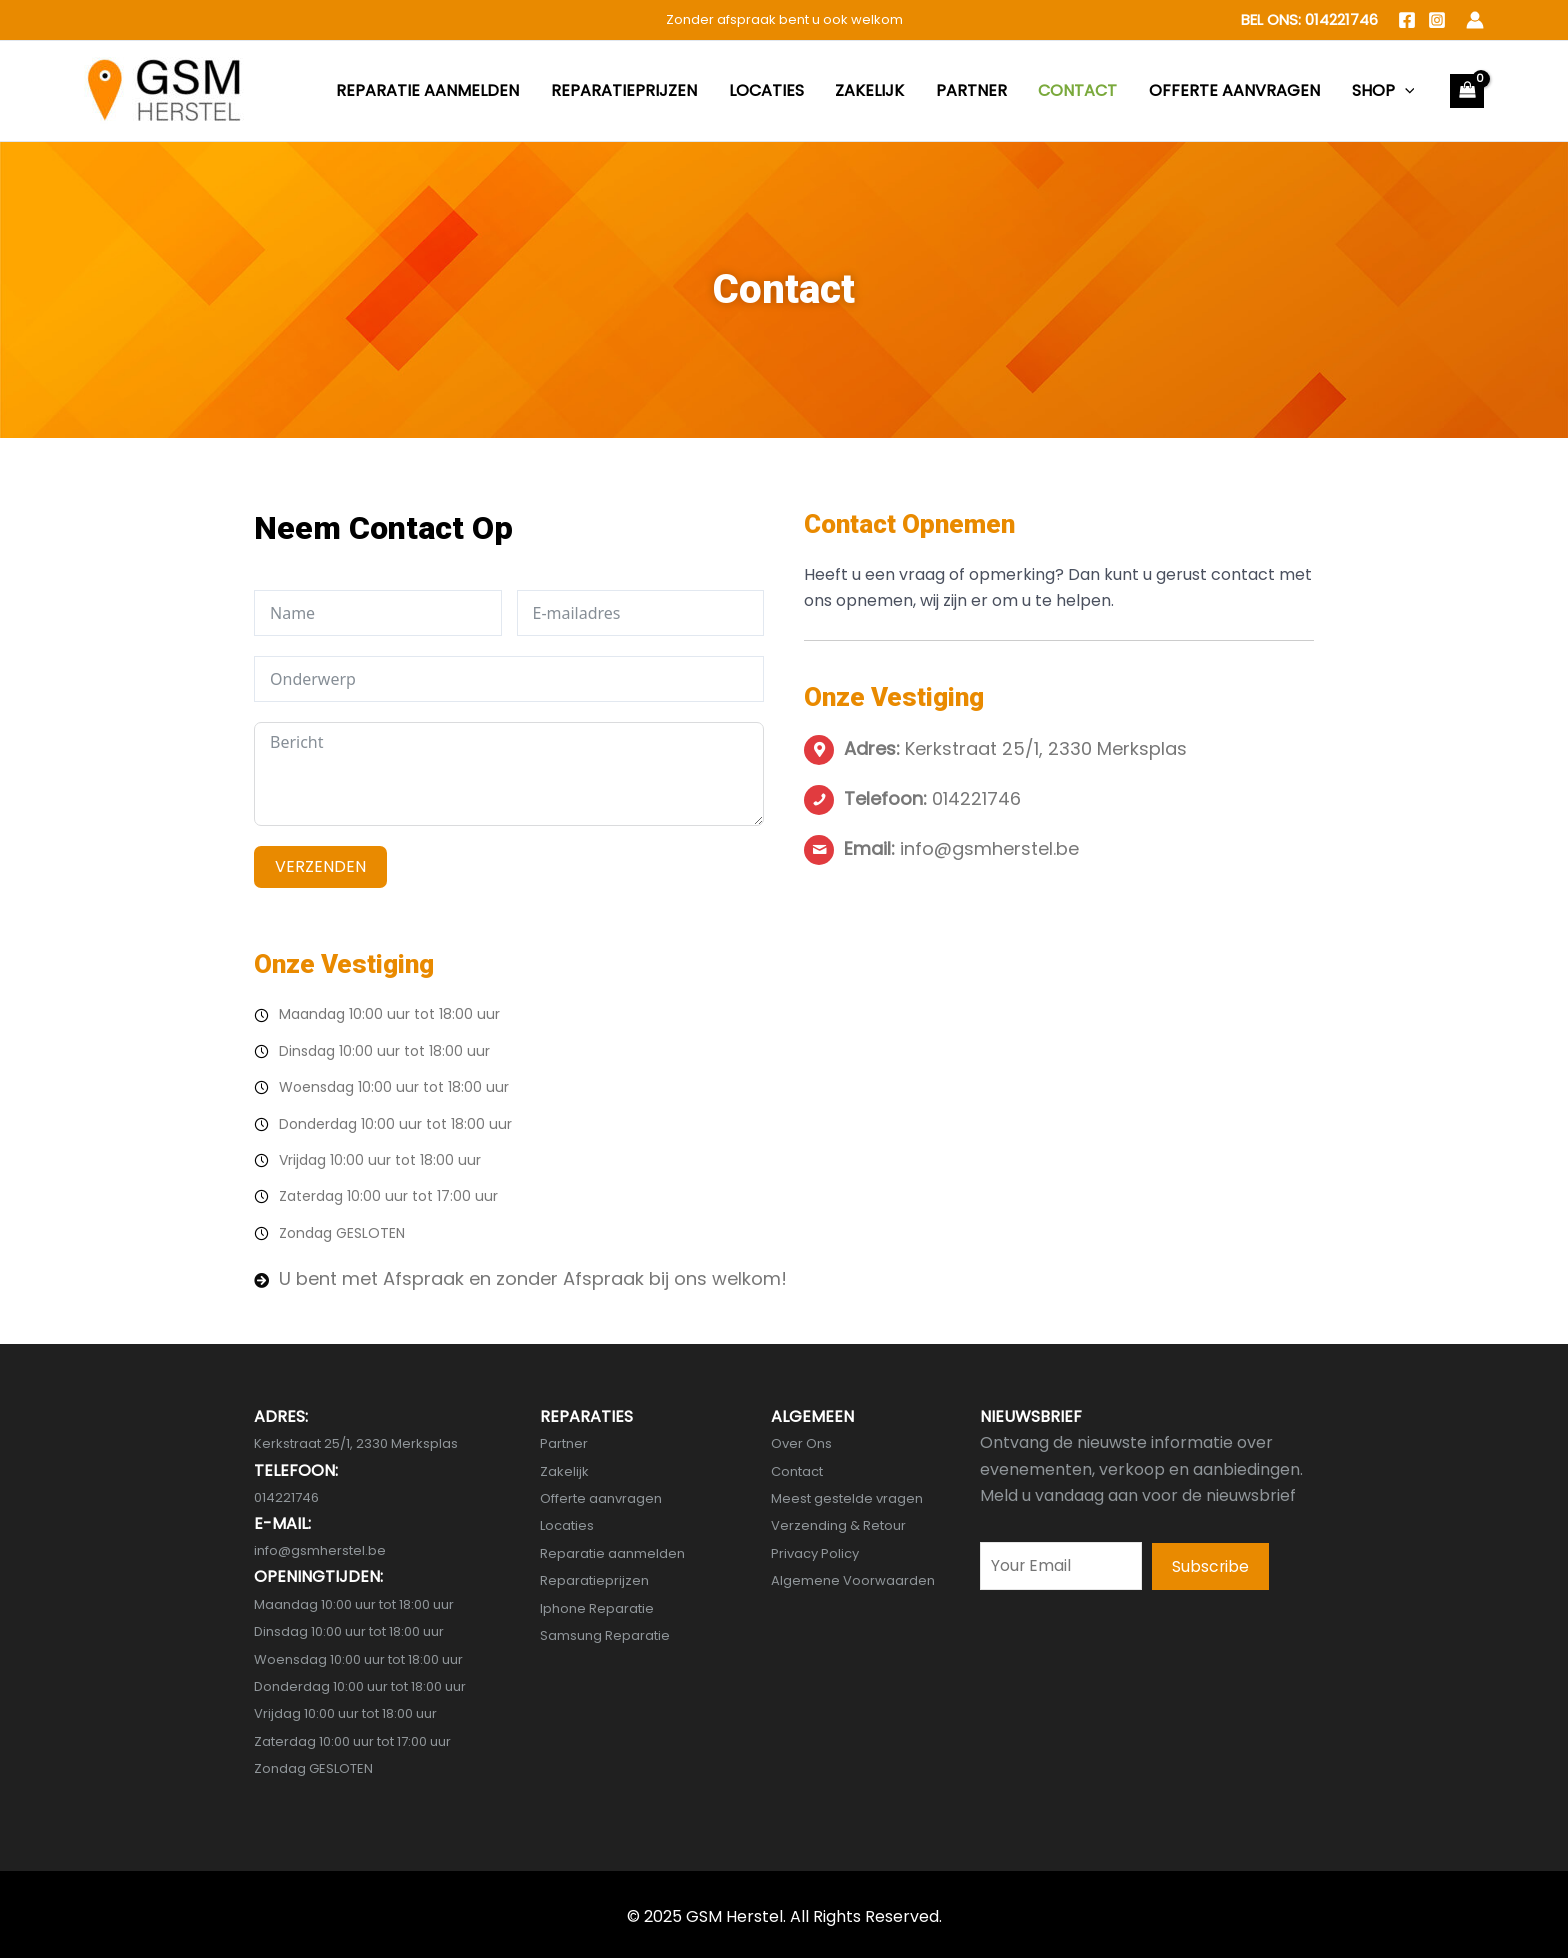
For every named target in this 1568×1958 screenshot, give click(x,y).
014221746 (1341, 19)
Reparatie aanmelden (612, 1552)
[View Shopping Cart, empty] (1467, 90)
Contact (797, 1470)
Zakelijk (564, 1470)
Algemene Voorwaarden (853, 1580)
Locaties (567, 1525)
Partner (564, 1443)
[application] (1411, 91)
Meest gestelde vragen (847, 1498)
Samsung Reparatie (605, 1635)
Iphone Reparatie (597, 1607)
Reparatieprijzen (594, 1580)
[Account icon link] (1475, 20)
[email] (1061, 1566)
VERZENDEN (320, 866)
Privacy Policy (815, 1552)
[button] (1211, 1567)
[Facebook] (1407, 20)
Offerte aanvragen (601, 1498)
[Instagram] (1437, 20)
